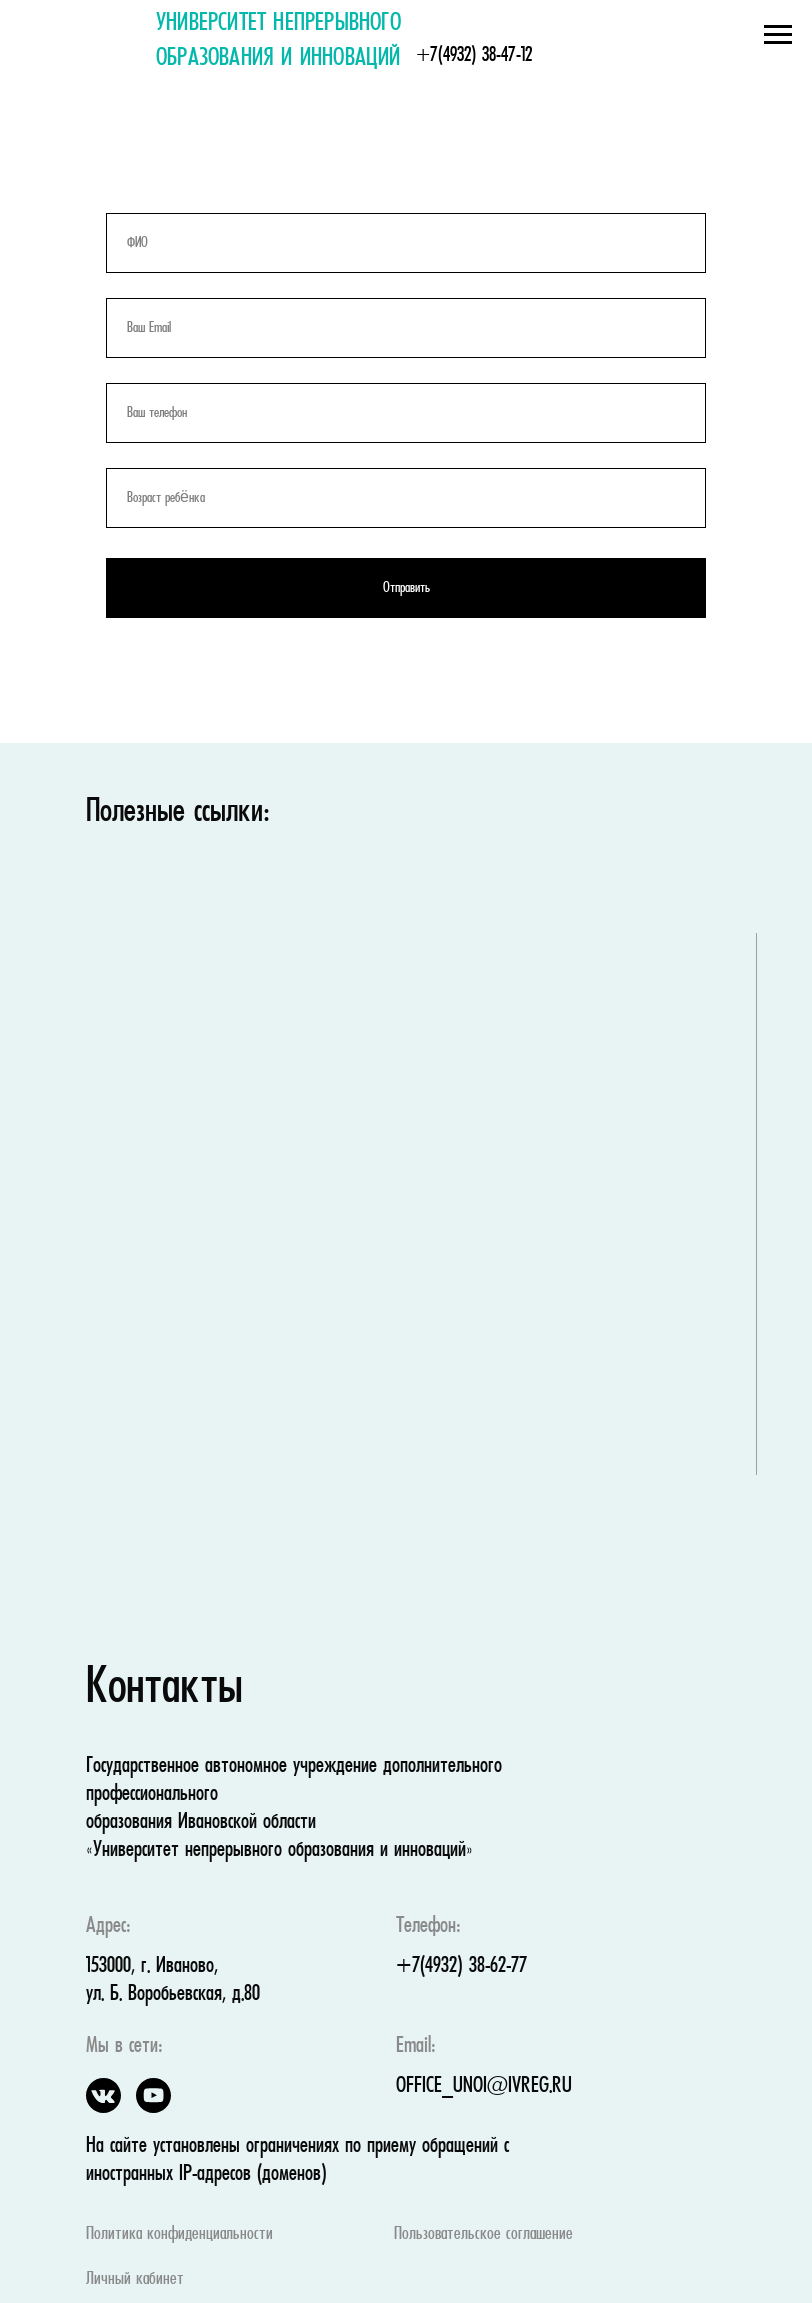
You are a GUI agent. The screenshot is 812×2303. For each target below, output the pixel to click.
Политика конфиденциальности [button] (179, 2234)
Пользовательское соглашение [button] (483, 2234)
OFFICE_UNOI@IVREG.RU (484, 2086)
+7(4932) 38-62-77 (461, 1966)
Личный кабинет (135, 2279)
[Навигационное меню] (778, 35)
